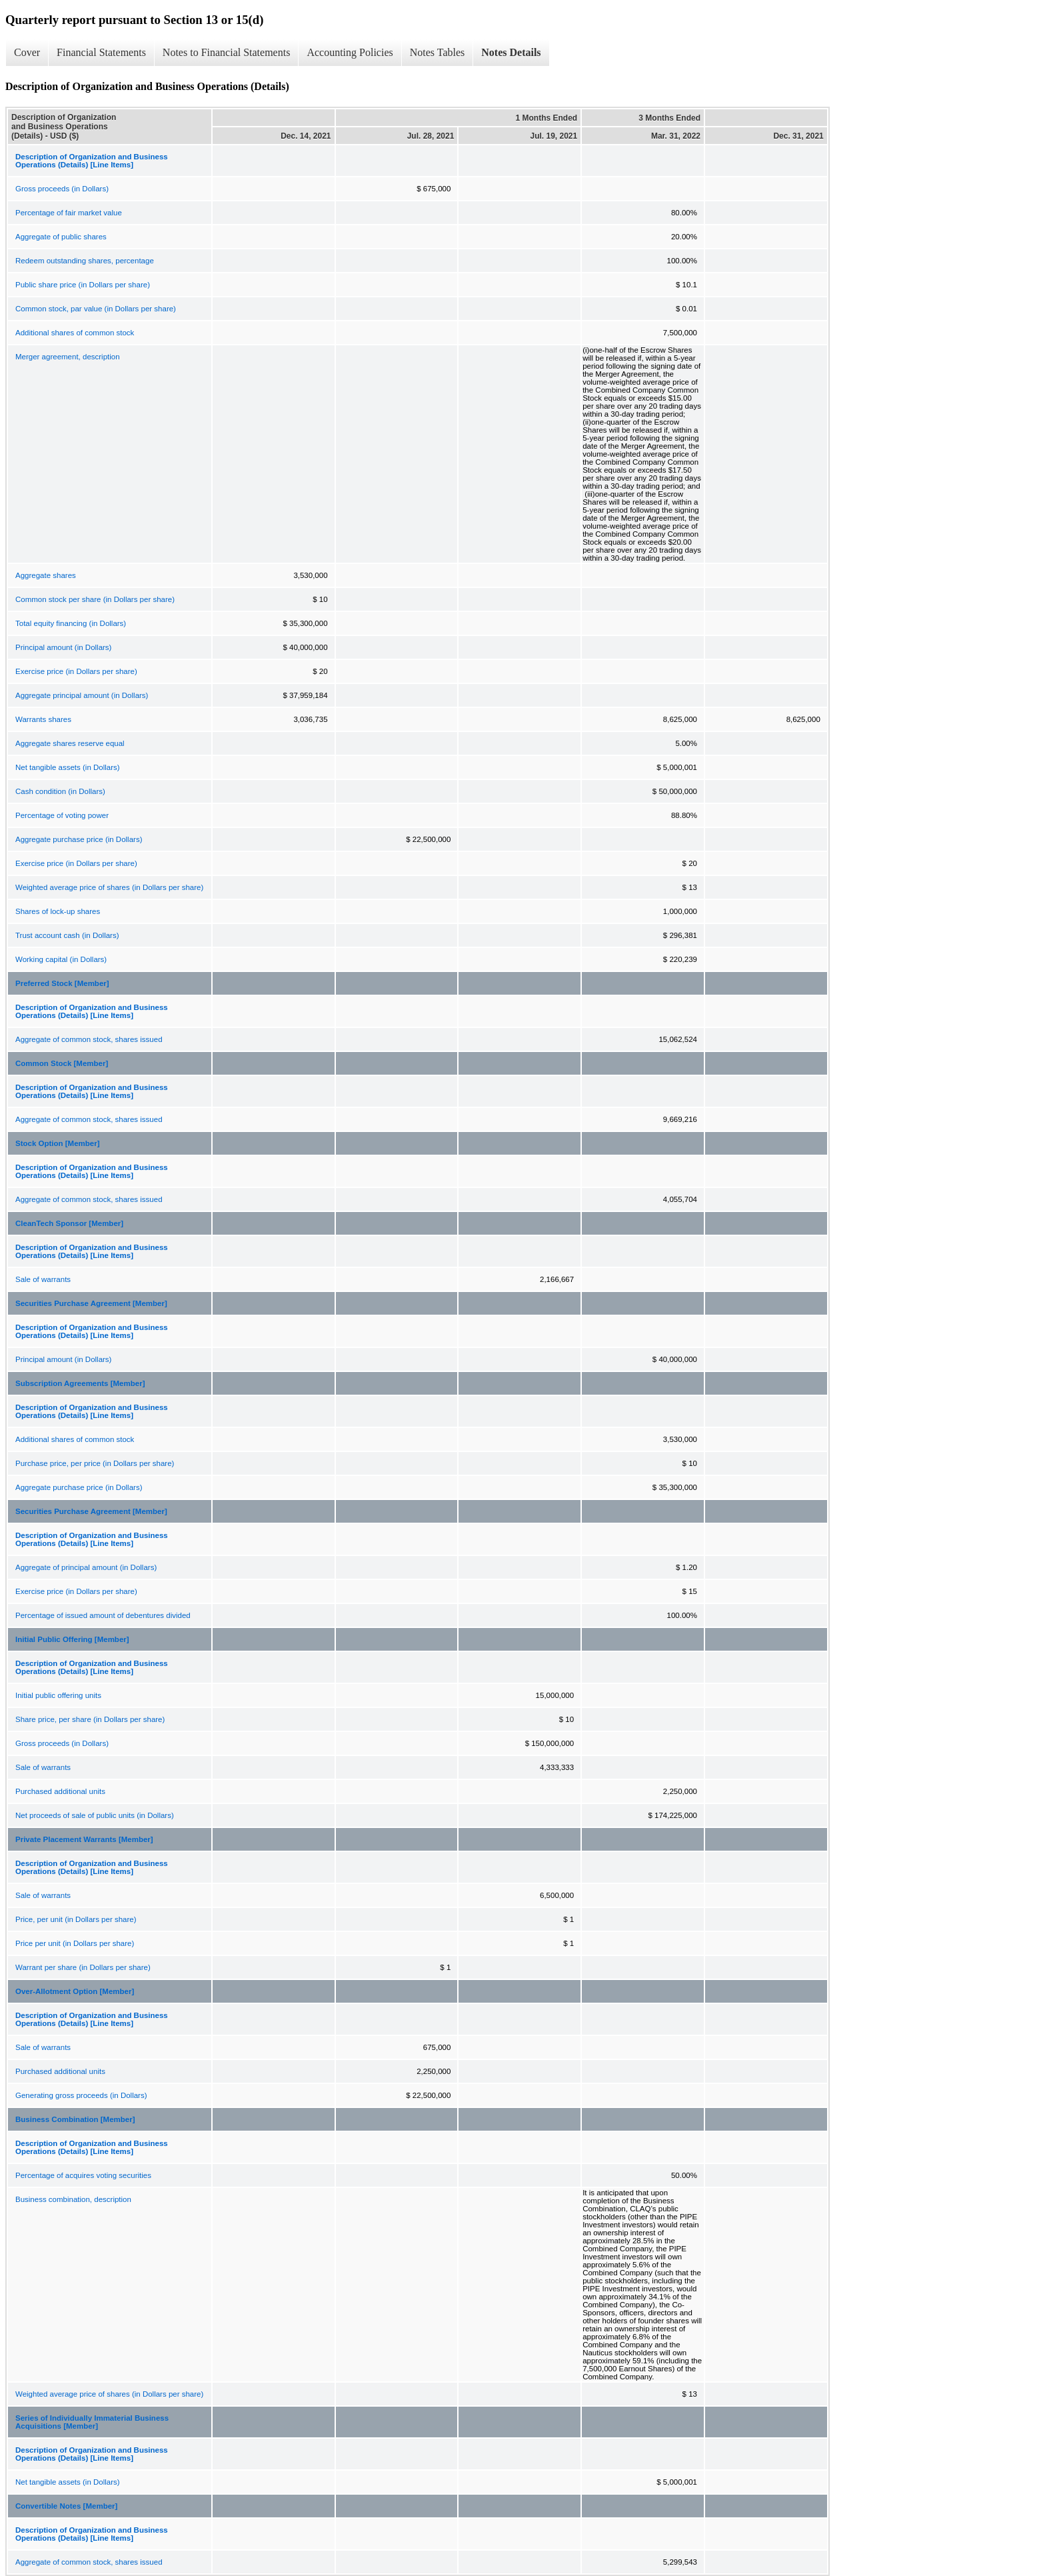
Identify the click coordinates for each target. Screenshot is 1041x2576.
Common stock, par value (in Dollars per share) (95, 309)
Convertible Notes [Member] (66, 2506)
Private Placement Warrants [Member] (84, 1839)
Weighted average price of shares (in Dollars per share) (109, 887)
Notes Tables (437, 52)
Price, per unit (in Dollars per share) (76, 1919)
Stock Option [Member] (57, 1143)
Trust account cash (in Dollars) (67, 935)
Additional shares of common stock (74, 333)
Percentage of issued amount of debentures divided (103, 1615)
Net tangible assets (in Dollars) (67, 767)
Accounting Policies (350, 52)
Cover (27, 52)
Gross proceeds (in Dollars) (62, 189)
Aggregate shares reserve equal (70, 743)
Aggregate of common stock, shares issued (89, 1039)
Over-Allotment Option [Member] (74, 1991)
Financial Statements (101, 52)
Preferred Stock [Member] (62, 983)
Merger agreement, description (67, 357)
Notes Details (510, 52)
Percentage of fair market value (68, 213)
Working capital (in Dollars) (61, 959)
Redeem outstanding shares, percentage (84, 261)
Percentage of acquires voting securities (83, 2175)
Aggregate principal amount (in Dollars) (81, 695)
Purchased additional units (60, 1791)
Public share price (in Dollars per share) (82, 285)
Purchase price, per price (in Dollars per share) (94, 1463)
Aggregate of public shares (61, 237)
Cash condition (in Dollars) (60, 791)
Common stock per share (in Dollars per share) (95, 599)
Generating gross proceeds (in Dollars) (81, 2095)
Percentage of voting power (62, 815)
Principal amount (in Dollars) (63, 647)
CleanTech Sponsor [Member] (69, 1223)
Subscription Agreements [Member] (80, 1383)
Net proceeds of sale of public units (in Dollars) (94, 1815)
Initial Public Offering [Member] (72, 1639)
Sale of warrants (43, 1279)
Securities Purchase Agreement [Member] (91, 1303)
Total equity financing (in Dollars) (70, 623)
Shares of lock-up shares (57, 911)
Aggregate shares (45, 575)
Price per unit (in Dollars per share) (74, 1943)
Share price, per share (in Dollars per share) (90, 1719)
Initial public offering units (58, 1695)
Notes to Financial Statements (227, 52)
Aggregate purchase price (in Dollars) (78, 839)
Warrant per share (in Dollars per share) (83, 1967)
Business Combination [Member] (75, 2119)
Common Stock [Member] (61, 1063)
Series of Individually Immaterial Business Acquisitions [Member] (92, 2422)
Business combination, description (73, 2199)
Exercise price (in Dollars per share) (76, 671)
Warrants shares (43, 719)
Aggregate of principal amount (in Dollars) (86, 1567)
